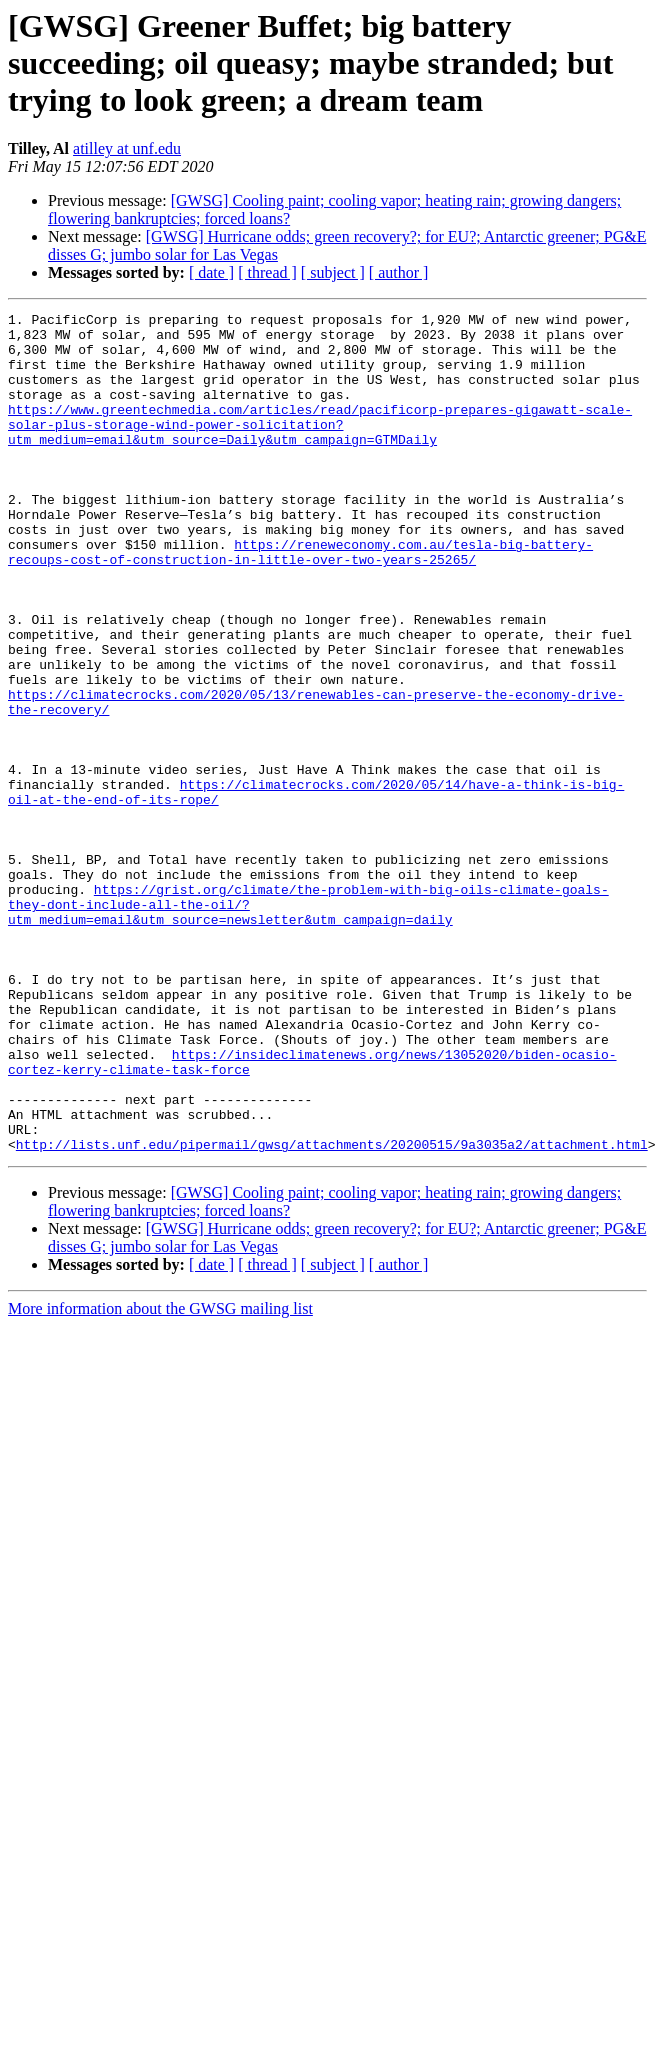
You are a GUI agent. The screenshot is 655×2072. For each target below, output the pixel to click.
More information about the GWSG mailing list (160, 1476)
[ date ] (211, 272)
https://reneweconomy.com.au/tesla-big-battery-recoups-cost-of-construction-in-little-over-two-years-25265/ (300, 601)
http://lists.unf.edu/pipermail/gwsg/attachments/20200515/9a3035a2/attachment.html (332, 1312)
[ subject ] (333, 272)
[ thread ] (267, 272)
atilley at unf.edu (127, 148)
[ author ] (399, 272)
